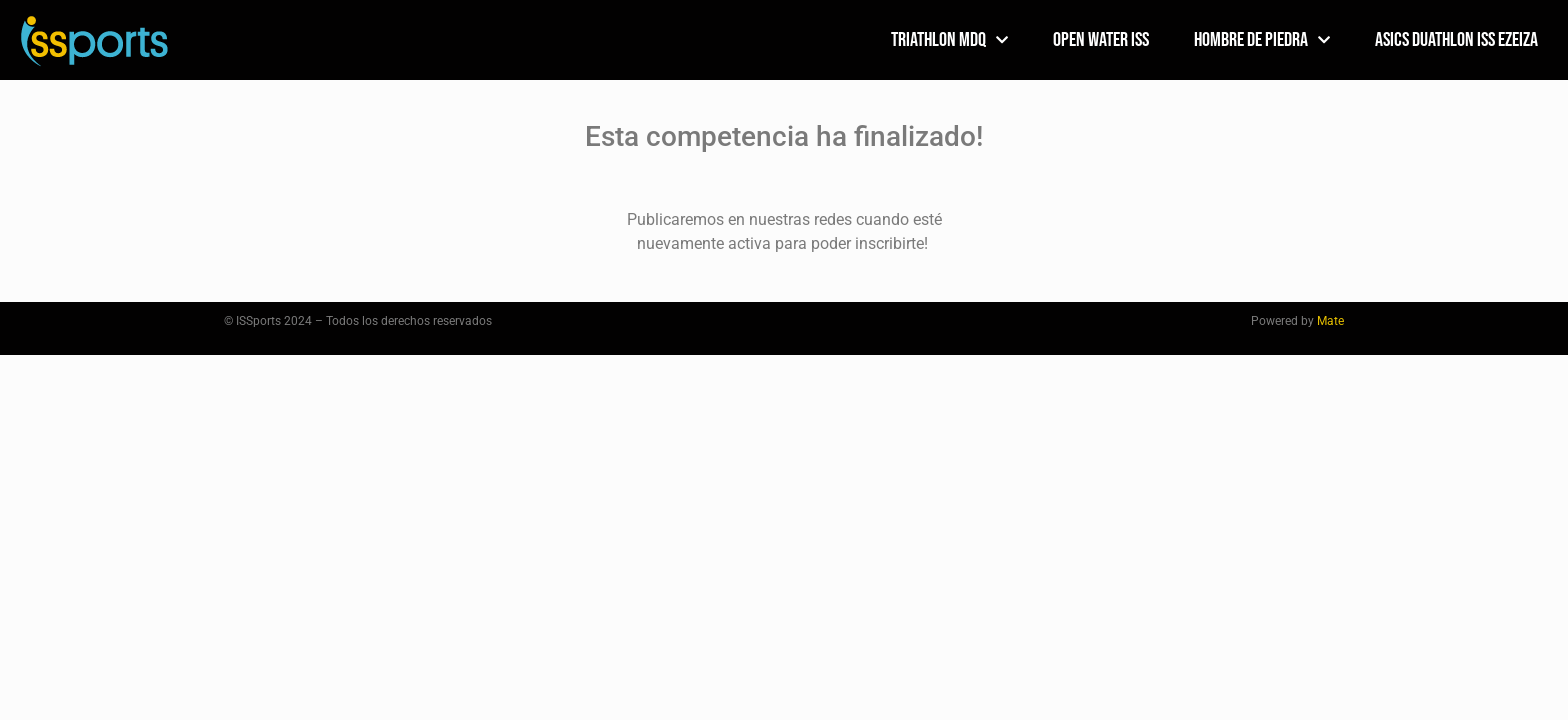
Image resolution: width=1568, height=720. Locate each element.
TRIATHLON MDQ (949, 40)
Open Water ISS (1101, 40)
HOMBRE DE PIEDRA (1262, 40)
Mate (1330, 321)
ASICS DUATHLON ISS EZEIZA (1456, 40)
